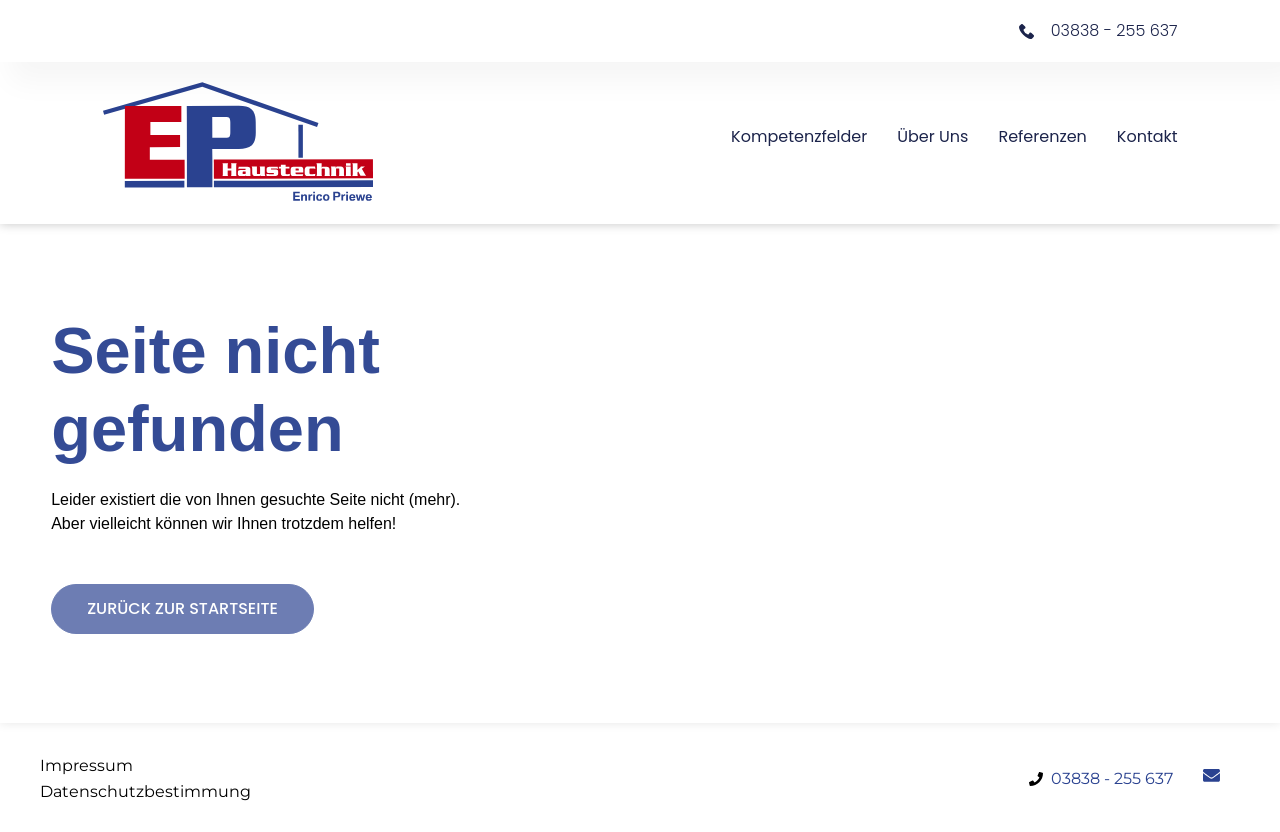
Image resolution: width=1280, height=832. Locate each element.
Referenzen (1042, 136)
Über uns (932, 136)
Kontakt (1147, 136)
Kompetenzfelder (799, 136)
